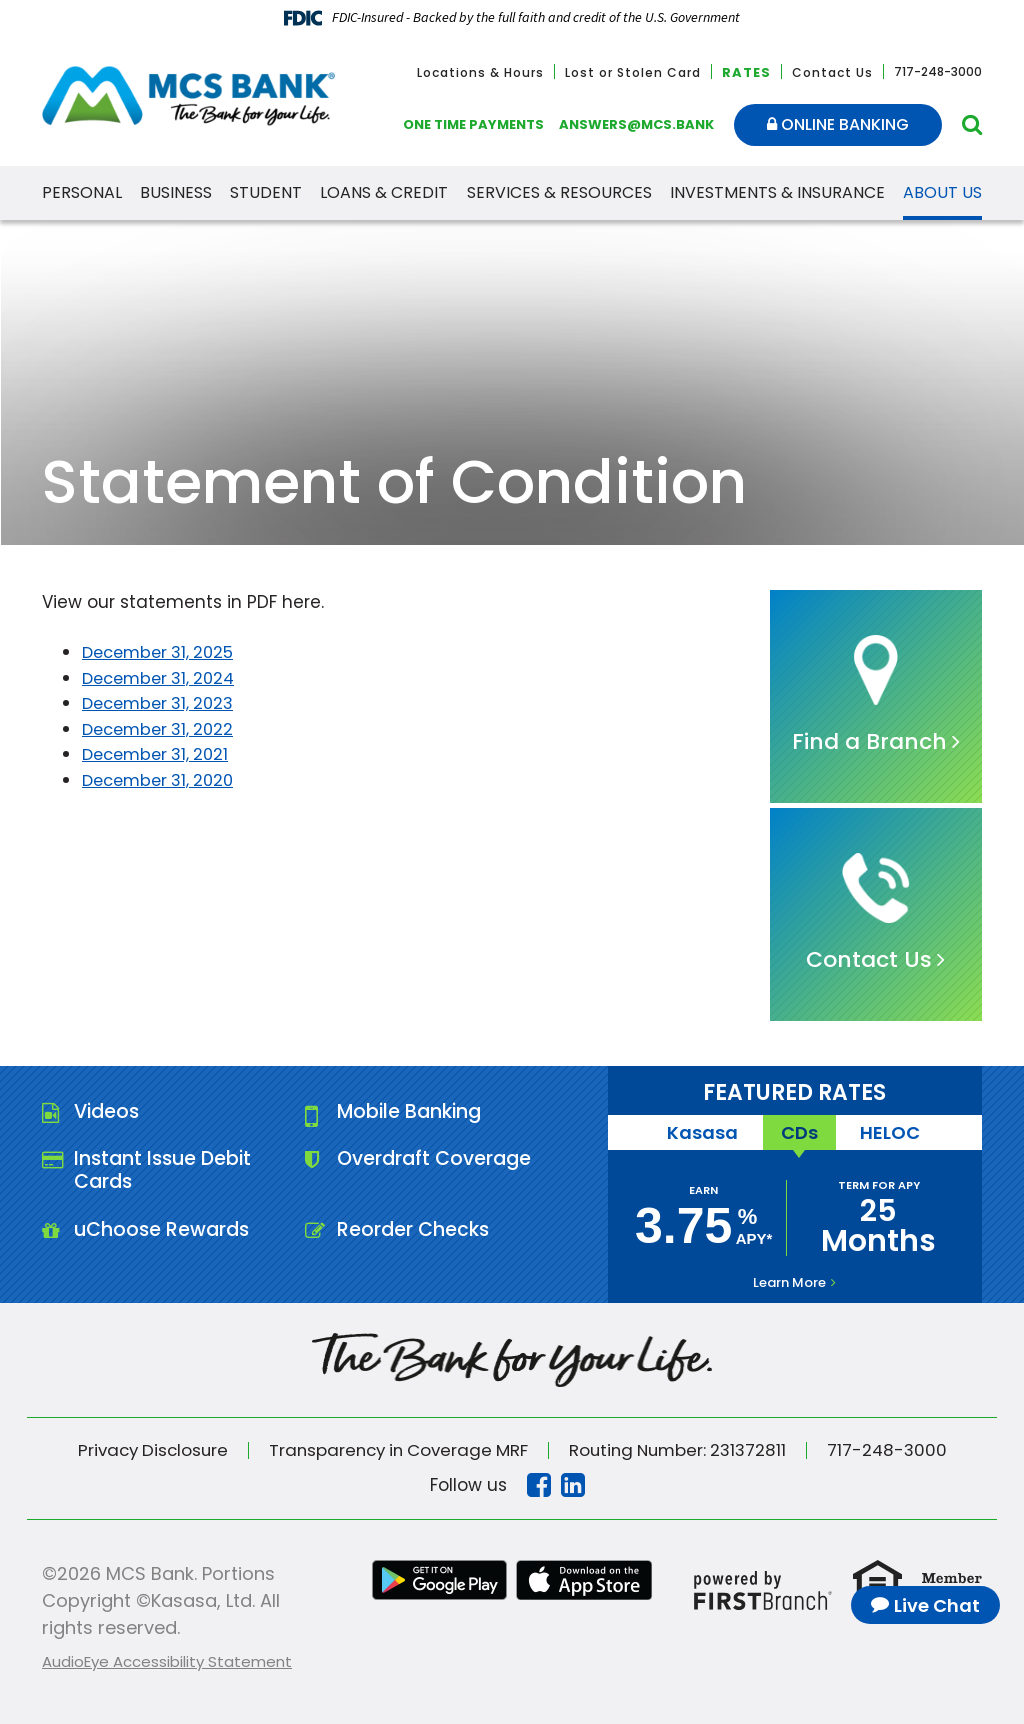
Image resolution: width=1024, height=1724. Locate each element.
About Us (942, 192)
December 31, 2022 (162, 729)
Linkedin (573, 1485)
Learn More (789, 1282)
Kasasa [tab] (699, 1132)
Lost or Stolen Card (633, 72)
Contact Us (832, 72)
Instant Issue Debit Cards (166, 1174)
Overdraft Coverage (438, 1162)
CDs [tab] (799, 1132)
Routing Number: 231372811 (684, 1450)
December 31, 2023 (163, 703)
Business (176, 192)
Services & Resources (559, 192)
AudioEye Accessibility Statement (167, 1661)
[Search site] (972, 124)
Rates (746, 72)
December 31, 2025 (162, 652)
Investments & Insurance (777, 192)
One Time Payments (473, 124)
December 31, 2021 (160, 754)
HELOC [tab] (894, 1132)
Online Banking (838, 124)
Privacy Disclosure (143, 1450)
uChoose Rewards (165, 1235)
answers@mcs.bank (636, 124)
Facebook (539, 1485)
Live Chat (937, 1605)
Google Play (439, 1580)
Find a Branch (869, 741)
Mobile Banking (412, 1113)
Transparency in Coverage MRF (396, 1450)
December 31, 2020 (163, 780)
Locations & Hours (480, 72)
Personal (82, 192)
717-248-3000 (899, 1450)
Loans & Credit (384, 192)
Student (266, 192)
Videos (108, 1113)
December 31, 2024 (163, 678)
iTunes (585, 1580)
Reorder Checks (415, 1235)
